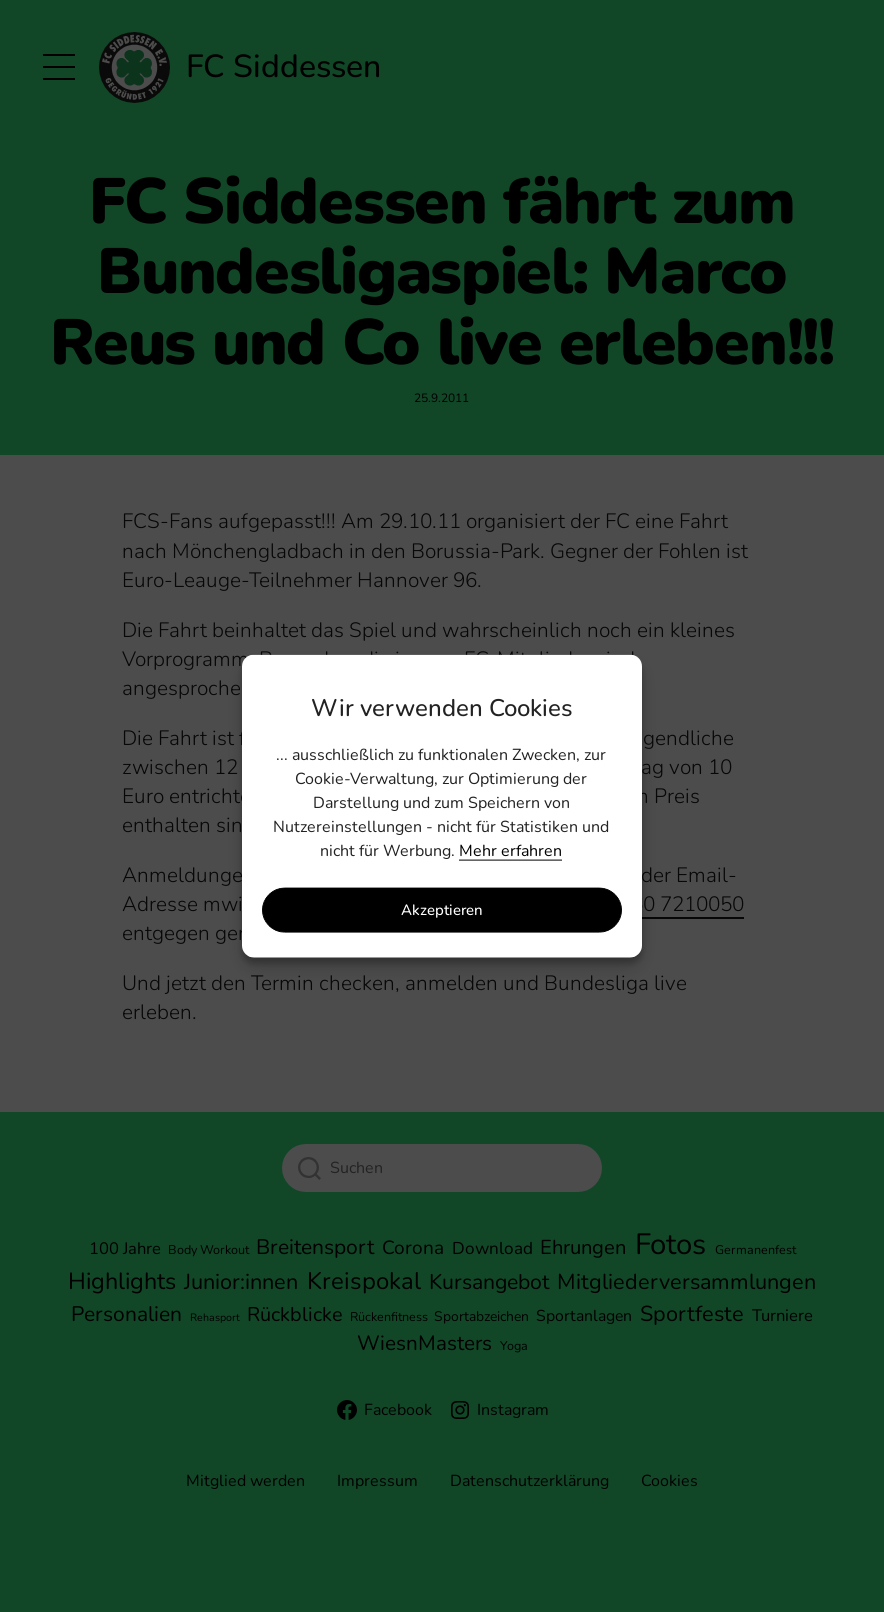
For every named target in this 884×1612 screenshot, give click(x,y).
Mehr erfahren (510, 850)
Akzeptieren (442, 910)
